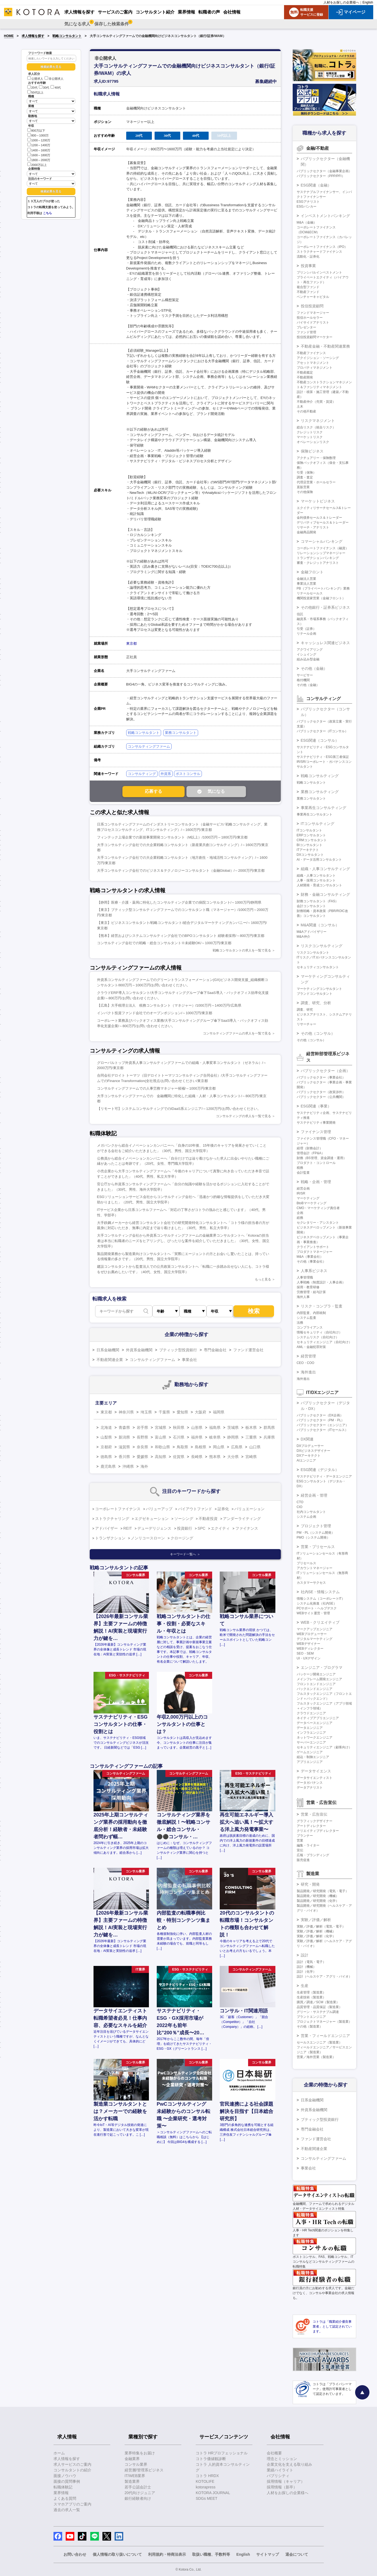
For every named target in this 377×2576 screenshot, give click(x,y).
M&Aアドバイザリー (311, 932)
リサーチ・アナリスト (313, 527)
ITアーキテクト (308, 850)
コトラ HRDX (207, 2476)
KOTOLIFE (205, 2481)
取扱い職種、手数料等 (211, 2554)
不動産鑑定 (305, 372)
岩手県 (142, 1427)
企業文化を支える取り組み (289, 2464)
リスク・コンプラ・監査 (321, 1306)
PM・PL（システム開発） (316, 1533)
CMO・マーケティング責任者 (318, 1208)
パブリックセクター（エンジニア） (323, 1425)
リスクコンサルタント (313, 952)
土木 (300, 406)
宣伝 (300, 1850)
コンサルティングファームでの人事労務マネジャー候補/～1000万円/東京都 (156, 1088)
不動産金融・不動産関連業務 (325, 346)
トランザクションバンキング (318, 558)
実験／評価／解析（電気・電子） (321, 1926)
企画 (300, 1213)
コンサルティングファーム (149, 746)
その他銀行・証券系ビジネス (325, 607)
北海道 (106, 1427)
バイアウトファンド (195, 1509)
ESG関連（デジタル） (320, 1469)
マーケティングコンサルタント (319, 989)
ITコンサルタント (309, 830)
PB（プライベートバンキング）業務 (323, 588)
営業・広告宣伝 (314, 1814)
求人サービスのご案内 (72, 2464)
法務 (300, 1322)
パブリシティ (278, 2476)
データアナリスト (310, 1787)
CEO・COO (305, 1363)
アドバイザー (106, 1528)
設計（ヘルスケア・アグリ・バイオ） (324, 1976)
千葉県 (164, 1412)
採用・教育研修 (308, 1287)
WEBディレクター (310, 1648)
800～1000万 (38, 135)
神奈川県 (126, 1412)
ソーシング (183, 1518)
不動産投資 (208, 1518)
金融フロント (312, 572)
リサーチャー (306, 1024)
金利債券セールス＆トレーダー (319, 518)
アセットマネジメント (313, 363)
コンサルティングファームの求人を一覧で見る (237, 1033)
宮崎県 (251, 1457)
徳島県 (106, 1457)
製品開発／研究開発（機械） (318, 1896)
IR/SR (301, 1193)
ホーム (59, 2453)
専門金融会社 (215, 1350)
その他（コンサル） (318, 1033)
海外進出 (308, 1372)
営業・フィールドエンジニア (325, 2035)
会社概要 (274, 2453)
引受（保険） (306, 472)
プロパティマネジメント (314, 368)
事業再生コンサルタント (314, 814)
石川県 (178, 1437)
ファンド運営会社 (248, 1350)
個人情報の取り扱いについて (117, 2554)
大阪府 (200, 1412)
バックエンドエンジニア (314, 1689)
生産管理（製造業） (311, 1992)
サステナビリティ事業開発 (316, 1122)
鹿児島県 (108, 1466)
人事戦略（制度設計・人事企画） (321, 1282)
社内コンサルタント (311, 1512)
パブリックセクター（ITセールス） (322, 1430)
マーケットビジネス (318, 501)
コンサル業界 (136, 2464)
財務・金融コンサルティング (325, 894)
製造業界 (132, 2481)
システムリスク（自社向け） (318, 1337)
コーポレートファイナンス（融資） (323, 548)
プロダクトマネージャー (314, 1252)
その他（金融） (314, 668)
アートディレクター (311, 1826)
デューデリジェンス (154, 1528)
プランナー (305, 1836)
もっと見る (263, 1279)
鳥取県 (182, 1447)
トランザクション (110, 1538)
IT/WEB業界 (135, 2476)
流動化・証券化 (308, 256)
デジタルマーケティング (314, 1639)
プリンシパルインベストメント (319, 272)
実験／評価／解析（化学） (316, 1936)
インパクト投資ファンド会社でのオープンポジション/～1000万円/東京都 (154, 1013)
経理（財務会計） (310, 1148)
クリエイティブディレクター (318, 1831)
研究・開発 (310, 1884)
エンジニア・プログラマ (321, 1667)
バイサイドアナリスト (313, 322)
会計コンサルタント (311, 906)
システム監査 (306, 1318)
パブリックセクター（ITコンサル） (322, 731)
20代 (32, 87)
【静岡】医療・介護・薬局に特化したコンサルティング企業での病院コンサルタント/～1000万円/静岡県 (179, 902)
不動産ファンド (308, 292)
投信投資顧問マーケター (314, 337)
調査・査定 (305, 477)
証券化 (223, 1509)
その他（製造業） (310, 2026)
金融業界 (132, 2459)
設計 (304, 1955)
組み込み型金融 (308, 659)
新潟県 (124, 1437)
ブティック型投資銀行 (178, 1350)
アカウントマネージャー (314, 1568)
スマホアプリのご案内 (72, 2504)
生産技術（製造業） (311, 1997)
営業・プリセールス (318, 1547)
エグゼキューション (152, 1518)
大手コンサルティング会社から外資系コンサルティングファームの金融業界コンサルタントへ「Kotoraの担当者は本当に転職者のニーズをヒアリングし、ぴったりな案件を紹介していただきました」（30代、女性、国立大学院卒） (183, 1240)
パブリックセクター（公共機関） (321, 1097)
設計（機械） (306, 1967)
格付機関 (303, 680)
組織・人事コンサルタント (316, 875)
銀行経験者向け (138, 2498)
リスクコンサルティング (321, 946)
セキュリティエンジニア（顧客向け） (324, 1747)
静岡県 (233, 1437)
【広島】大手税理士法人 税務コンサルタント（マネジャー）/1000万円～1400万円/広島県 (169, 1005)
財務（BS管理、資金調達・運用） (321, 1158)
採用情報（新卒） (282, 2487)
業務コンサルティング (320, 792)
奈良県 (142, 1447)
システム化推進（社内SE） (317, 1603)
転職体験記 (63, 2487)
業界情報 (61, 2493)
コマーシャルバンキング (321, 541)
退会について (296, 2554)
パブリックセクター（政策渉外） (321, 1092)
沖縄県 (128, 1466)
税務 (300, 1168)
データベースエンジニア (314, 1723)
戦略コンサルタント (67, 36)
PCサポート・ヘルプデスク (317, 1608)
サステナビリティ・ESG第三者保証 (323, 757)
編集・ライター (308, 1845)
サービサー (305, 675)
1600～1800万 (39, 155)
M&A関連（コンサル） (320, 925)
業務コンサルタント (180, 733)
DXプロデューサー (310, 1446)
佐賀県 (178, 1457)
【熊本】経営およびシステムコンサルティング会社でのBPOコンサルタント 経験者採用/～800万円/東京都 (181, 936)
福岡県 (218, 1412)
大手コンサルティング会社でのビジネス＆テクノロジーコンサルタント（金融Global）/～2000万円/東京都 (181, 870)
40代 (56, 87)
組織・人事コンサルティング (325, 869)
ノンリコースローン (148, 1538)
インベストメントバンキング (325, 216)
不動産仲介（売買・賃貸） (316, 402)
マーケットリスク (310, 437)
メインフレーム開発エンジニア (319, 1679)
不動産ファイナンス (311, 353)
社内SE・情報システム (320, 1592)
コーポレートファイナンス (118, 1509)
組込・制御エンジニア (313, 1757)
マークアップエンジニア (314, 1629)
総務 (300, 1218)
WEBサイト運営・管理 (313, 1613)
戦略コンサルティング (320, 776)
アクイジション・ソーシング (318, 358)
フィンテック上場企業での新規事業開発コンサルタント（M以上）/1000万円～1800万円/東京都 (172, 837)
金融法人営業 (306, 579)
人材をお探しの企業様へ (341, 2)
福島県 (215, 1427)
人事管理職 (305, 1277)
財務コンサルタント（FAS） (318, 901)
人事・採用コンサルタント (316, 880)
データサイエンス (316, 1771)
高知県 (160, 1457)
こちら (47, 213)
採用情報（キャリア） (286, 2481)
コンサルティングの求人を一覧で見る (243, 1116)
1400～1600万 (39, 150)
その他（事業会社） (311, 1261)
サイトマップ (267, 2554)
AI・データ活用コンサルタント (319, 859)
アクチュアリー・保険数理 (316, 458)
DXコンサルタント (310, 855)
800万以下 (36, 130)
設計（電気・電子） (311, 1962)
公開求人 (35, 78)
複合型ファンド (308, 287)
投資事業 (308, 266)
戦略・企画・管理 (316, 1182)
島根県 (200, 1447)
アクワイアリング (310, 649)
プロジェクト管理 (316, 1526)
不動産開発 (305, 377)
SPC (201, 1528)
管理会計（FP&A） (311, 1153)
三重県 (251, 1437)
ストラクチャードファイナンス (319, 252)
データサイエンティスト (314, 1778)
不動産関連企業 (109, 1359)
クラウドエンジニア (311, 1713)
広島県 (236, 1447)
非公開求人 (54, 78)
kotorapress (205, 2487)
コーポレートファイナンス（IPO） (322, 247)
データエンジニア (310, 1728)
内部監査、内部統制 (311, 1313)
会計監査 (303, 1172)
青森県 (124, 1427)
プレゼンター (306, 327)
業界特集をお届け (140, 2453)
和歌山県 (162, 1447)
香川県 (124, 1457)
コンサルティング (142, 774)
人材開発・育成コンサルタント (319, 885)
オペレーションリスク (313, 442)
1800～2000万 (39, 160)
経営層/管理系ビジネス (144, 2470)
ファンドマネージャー (313, 313)
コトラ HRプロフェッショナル (222, 2453)
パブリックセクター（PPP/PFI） (321, 176)
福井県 (196, 1437)
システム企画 (306, 1517)
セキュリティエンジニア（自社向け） (324, 1342)
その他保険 (305, 492)
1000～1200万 (39, 140)
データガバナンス (310, 1783)
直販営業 (303, 487)
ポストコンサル (188, 774)
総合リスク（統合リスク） (316, 427)
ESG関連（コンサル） (320, 740)
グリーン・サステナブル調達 (318, 2012)
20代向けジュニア (140, 2493)
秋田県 (178, 1427)
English (367, 2)
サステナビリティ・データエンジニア (324, 1476)
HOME (9, 36)
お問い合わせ (75, 2554)
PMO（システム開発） (313, 1537)
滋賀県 (124, 1447)
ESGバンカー (306, 206)
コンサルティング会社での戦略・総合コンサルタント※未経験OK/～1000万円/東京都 (164, 943)
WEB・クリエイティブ (320, 1622)
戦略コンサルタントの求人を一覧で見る (242, 950)
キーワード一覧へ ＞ (185, 1554)
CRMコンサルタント (312, 840)
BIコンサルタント (309, 845)
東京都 (131, 643)
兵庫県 (269, 1437)
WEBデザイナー (308, 1644)
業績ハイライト (280, 2470)
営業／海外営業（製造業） (316, 2057)
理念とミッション (282, 2459)
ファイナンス (246, 1528)
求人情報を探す (33, 36)
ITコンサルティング (317, 823)
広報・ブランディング (313, 1855)
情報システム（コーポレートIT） (321, 1598)
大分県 (233, 1457)
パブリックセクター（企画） (325, 1071)
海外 (144, 1466)
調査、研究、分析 (316, 1003)
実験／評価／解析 (316, 1920)
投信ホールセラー (310, 317)
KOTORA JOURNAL (213, 2493)
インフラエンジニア (311, 1733)
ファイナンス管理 (316, 1132)
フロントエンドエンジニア (316, 1684)
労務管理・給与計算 (311, 1292)
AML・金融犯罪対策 (311, 1347)
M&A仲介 (303, 936)
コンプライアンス (310, 1327)
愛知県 (182, 1412)
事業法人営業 (306, 583)
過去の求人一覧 (67, 2510)
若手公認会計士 (138, 2487)
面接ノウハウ (65, 2476)
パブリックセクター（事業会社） (321, 1077)
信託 (300, 614)
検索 (254, 1311)
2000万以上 (37, 164)
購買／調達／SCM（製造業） (318, 2002)
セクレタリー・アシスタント (318, 1222)
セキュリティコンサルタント (318, 967)
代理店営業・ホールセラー (316, 482)
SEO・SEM (305, 1653)
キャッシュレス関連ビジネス (325, 643)
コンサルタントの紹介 (72, 2470)
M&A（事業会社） (310, 1257)
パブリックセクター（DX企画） (320, 1415)
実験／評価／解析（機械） (316, 1931)
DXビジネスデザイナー (314, 1451)
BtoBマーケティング (311, 1203)
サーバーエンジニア (311, 1742)
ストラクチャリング (112, 1518)
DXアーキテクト (309, 1455)
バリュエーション (249, 1509)
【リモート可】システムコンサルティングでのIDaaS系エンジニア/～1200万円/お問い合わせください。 (179, 1109)
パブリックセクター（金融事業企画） (324, 171)
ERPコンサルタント (311, 835)
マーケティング (308, 1198)
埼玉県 (146, 1412)
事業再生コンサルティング (323, 808)
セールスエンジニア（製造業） (319, 2042)
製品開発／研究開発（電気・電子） (323, 1891)
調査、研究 (305, 1009)
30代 (44, 87)
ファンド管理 (306, 332)
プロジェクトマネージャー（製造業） (324, 2021)
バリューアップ (159, 1509)
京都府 (106, 1447)
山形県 (196, 1427)
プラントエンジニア (311, 2017)
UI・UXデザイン (309, 1658)
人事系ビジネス (314, 1271)
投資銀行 (184, 1528)
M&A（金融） (307, 222)
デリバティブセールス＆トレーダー (323, 522)
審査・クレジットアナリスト (318, 563)
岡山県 (218, 1447)
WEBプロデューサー (312, 1634)
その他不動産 (306, 411)
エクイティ (220, 1528)
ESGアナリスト (308, 202)
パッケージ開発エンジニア (316, 1674)
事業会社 (189, 1359)
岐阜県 (215, 1437)
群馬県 (269, 1427)
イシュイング (306, 654)
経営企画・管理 (314, 1495)
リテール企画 (306, 633)
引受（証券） (306, 629)
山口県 (255, 1447)
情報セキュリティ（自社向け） (319, 1332)
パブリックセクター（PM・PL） (321, 1420)
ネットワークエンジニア (314, 1737)
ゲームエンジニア (310, 1752)
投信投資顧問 (312, 306)
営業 (300, 1840)
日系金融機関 (107, 1350)
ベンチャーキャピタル (313, 297)
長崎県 (196, 1457)
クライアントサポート (313, 1247)
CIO (299, 1507)
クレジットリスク (310, 432)
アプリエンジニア (310, 1762)
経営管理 (308, 1356)
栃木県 (251, 1427)
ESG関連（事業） (316, 1106)
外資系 (166, 774)
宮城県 (160, 1427)
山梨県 (106, 1437)
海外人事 (303, 1297)
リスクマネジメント (318, 420)
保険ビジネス (312, 451)
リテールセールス (310, 593)
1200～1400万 (39, 145)
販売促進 (303, 1860)
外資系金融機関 (139, 1350)
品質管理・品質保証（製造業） (319, 2007)
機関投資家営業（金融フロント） (321, 598)
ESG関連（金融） (316, 185)
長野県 (142, 1437)
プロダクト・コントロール (316, 1163)
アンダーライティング (242, 1518)
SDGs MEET (206, 2498)
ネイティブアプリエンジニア (318, 1718)
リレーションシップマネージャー (321, 553)
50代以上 (35, 92)
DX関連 (307, 1439)
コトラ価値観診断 (211, 2459)
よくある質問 (65, 2498)
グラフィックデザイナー (314, 1821)
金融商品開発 (306, 532)
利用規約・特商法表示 (167, 2554)
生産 (304, 1985)
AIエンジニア (306, 1460)
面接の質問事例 (67, 2481)
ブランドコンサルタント (314, 994)
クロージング (182, 1538)
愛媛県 (142, 1457)
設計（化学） (306, 1971)
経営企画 (303, 1188)
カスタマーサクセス (311, 1583)
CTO (300, 1502)
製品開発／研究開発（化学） (318, 1901)
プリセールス (306, 1563)
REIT (127, 1528)
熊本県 (215, 1457)
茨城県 (233, 1427)
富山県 (160, 1437)
